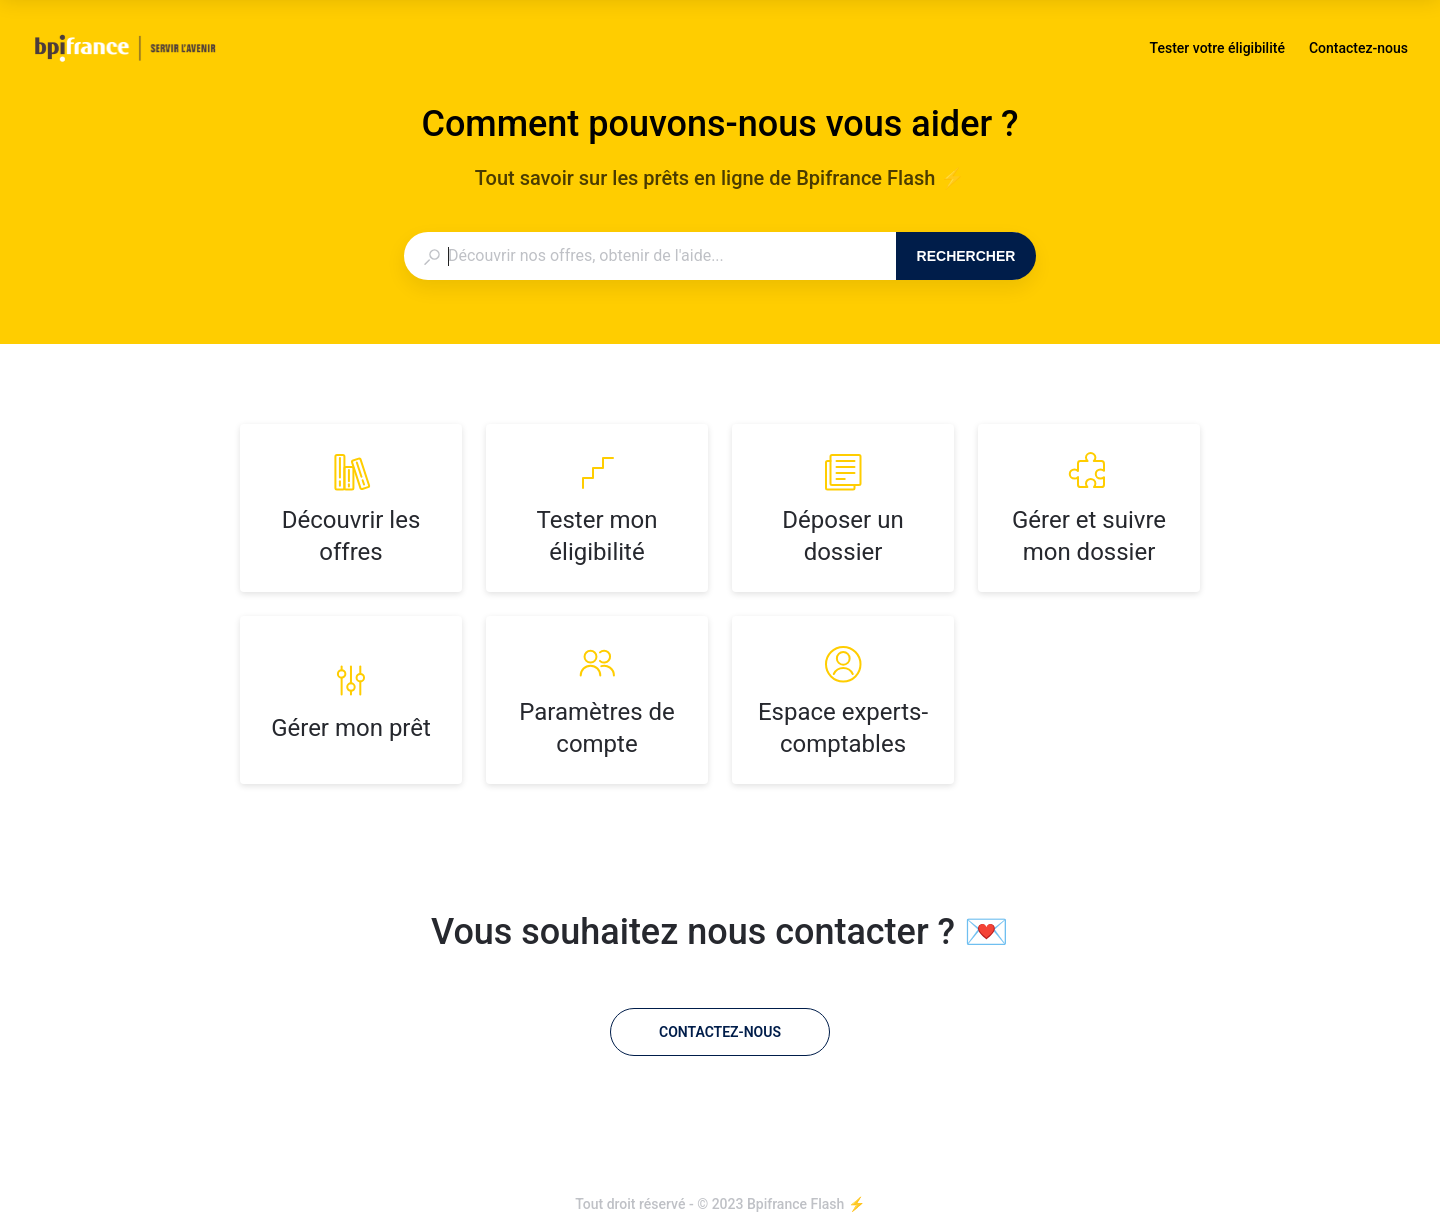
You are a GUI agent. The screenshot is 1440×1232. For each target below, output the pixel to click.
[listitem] (351, 508)
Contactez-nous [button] (1358, 48)
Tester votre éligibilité (1217, 50)
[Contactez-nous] (720, 1032)
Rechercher (966, 256)
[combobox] (649, 256)
